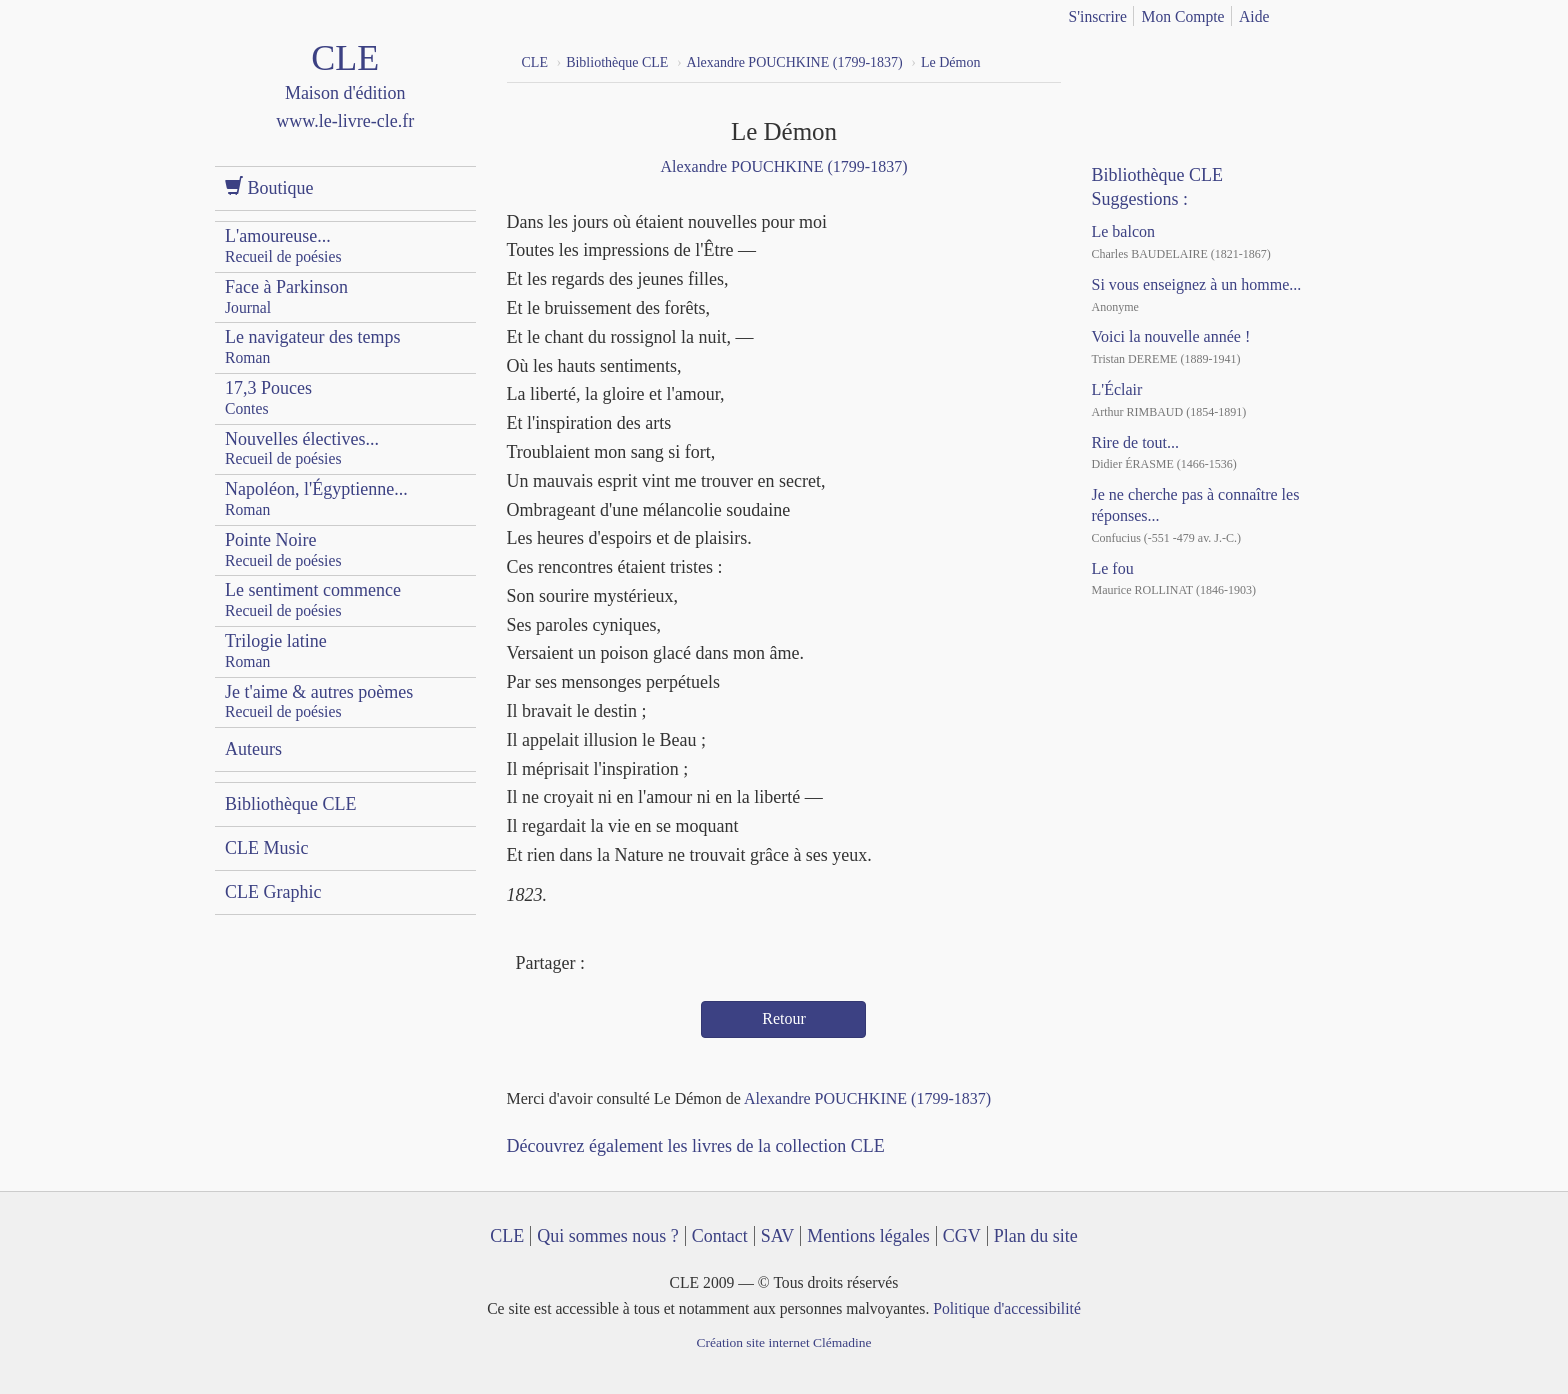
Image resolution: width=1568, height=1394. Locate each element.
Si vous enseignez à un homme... (1196, 284)
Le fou (1112, 568)
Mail (678, 965)
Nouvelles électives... (302, 448)
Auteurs (253, 749)
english (1342, 13)
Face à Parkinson (286, 296)
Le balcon (1123, 231)
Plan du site (1036, 1236)
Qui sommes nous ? (608, 1236)
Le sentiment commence (313, 599)
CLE (507, 1236)
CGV (962, 1236)
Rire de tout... (1135, 442)
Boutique (269, 187)
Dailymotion (1189, 60)
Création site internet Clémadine (783, 1342)
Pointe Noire (283, 549)
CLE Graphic (273, 892)
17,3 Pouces (268, 397)
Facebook (605, 965)
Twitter (642, 965)
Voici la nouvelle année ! (1170, 336)
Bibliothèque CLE (290, 804)
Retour (784, 1018)
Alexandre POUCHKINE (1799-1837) (783, 166)
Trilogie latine (276, 650)
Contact (720, 1236)
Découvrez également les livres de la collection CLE (696, 1146)
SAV (778, 1236)
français (1311, 13)
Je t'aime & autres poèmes (319, 701)
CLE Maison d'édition (345, 104)
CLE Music (267, 848)
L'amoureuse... (283, 245)
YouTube (1153, 60)
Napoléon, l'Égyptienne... (316, 498)
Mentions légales (868, 1236)
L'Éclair (1116, 389)
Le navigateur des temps (312, 346)
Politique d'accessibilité (1007, 1308)
